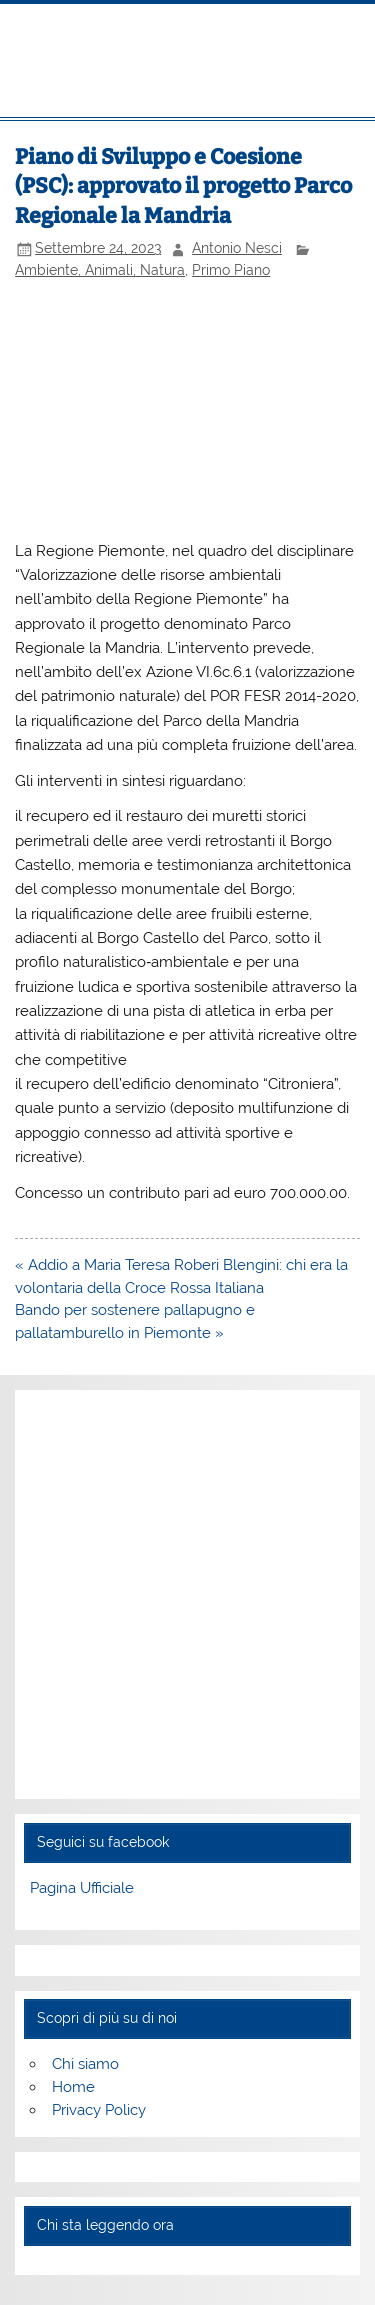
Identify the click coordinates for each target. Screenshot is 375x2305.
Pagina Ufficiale (82, 1888)
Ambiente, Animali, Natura (100, 270)
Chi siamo (85, 2064)
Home (73, 2087)
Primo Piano (231, 270)
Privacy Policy (99, 2110)
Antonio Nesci (237, 248)
